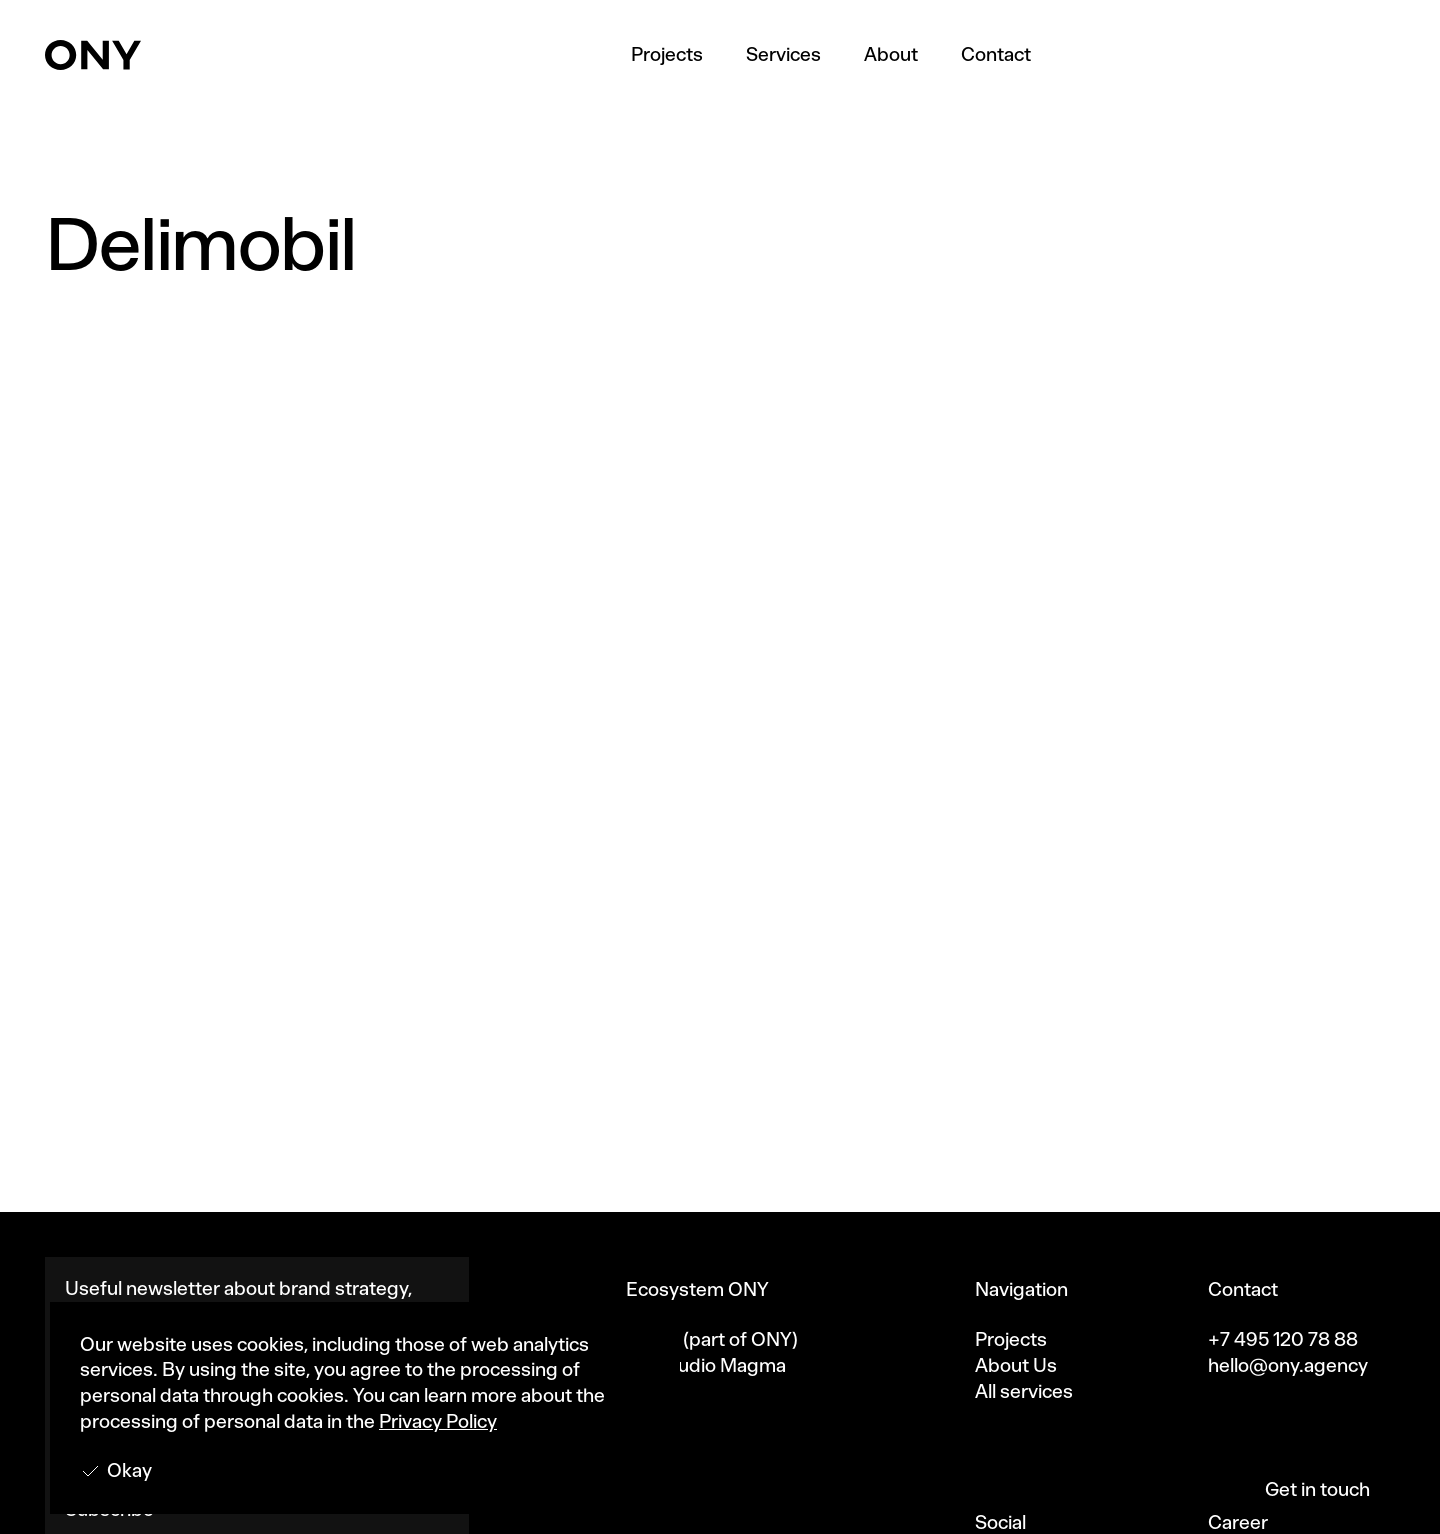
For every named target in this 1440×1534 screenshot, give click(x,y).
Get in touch (1317, 1489)
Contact (996, 54)
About (891, 54)
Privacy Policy (438, 1421)
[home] (93, 55)
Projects (667, 54)
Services (783, 54)
